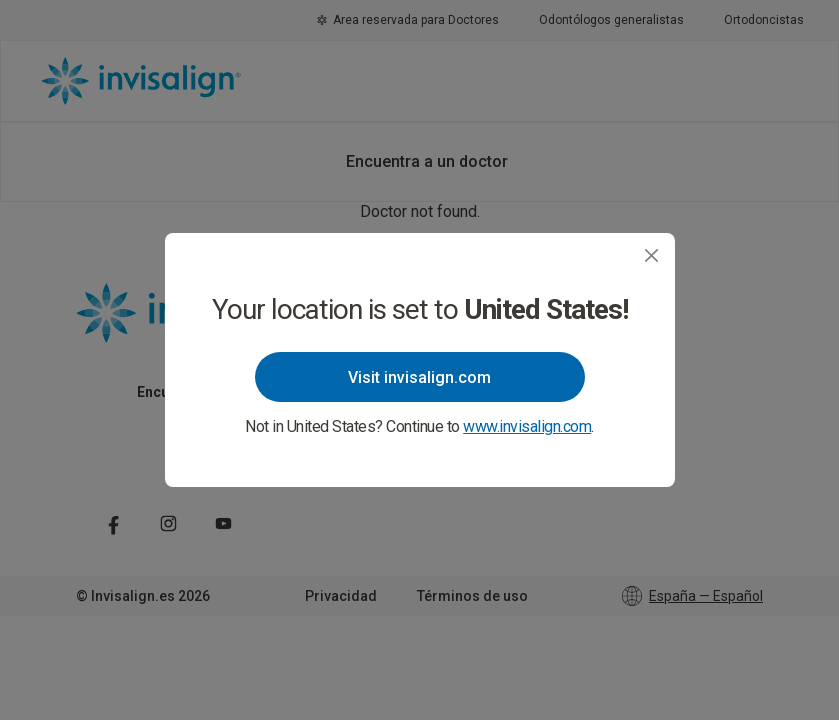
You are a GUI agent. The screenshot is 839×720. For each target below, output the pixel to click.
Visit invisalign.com (419, 377)
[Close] (651, 255)
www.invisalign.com (527, 426)
